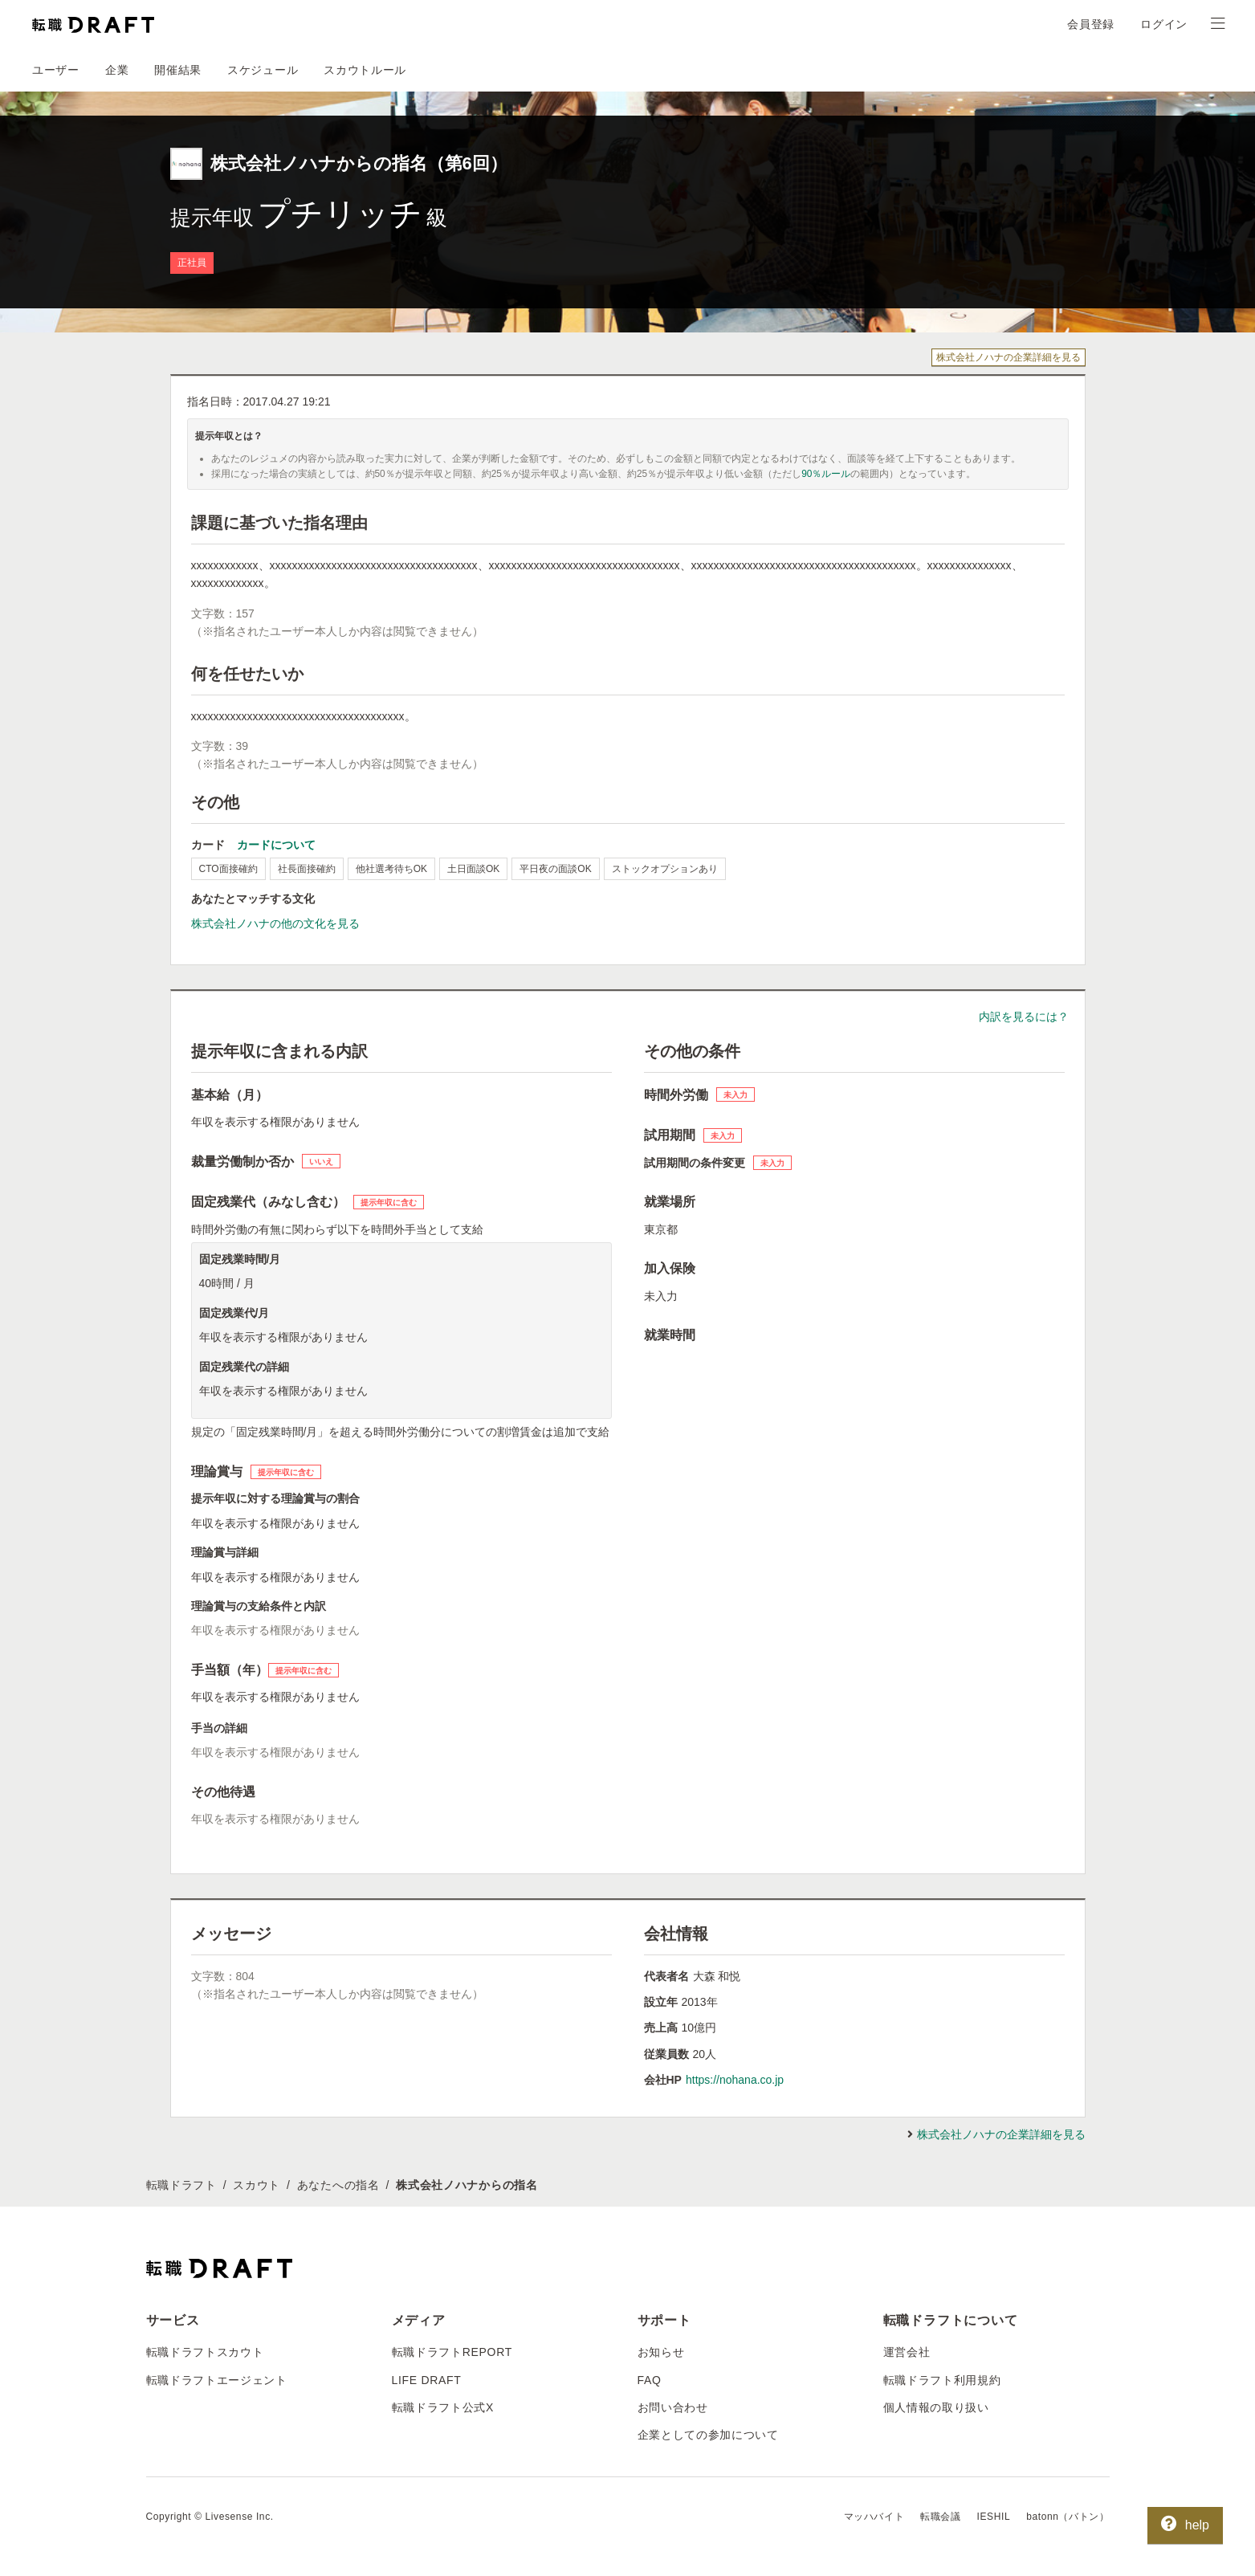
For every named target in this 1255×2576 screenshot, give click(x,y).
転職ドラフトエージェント (216, 2380)
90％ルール (825, 473)
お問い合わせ (673, 2407)
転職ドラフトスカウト (205, 2352)
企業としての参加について (708, 2434)
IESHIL (994, 2516)
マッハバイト (874, 2516)
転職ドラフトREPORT (452, 2352)
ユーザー (55, 69)
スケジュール (262, 69)
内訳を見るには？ (1024, 1016)
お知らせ (661, 2352)
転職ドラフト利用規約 (942, 2380)
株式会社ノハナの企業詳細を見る (1008, 357)
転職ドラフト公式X (443, 2407)
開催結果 (178, 69)
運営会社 (907, 2352)
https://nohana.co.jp (735, 2079)
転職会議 (940, 2516)
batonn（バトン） (1067, 2516)
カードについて (276, 844)
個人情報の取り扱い (936, 2407)
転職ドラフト (181, 2185)
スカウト (256, 2185)
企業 (116, 69)
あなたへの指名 (338, 2185)
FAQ (650, 2380)
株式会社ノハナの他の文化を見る (275, 923)
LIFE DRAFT (427, 2380)
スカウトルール (365, 69)
